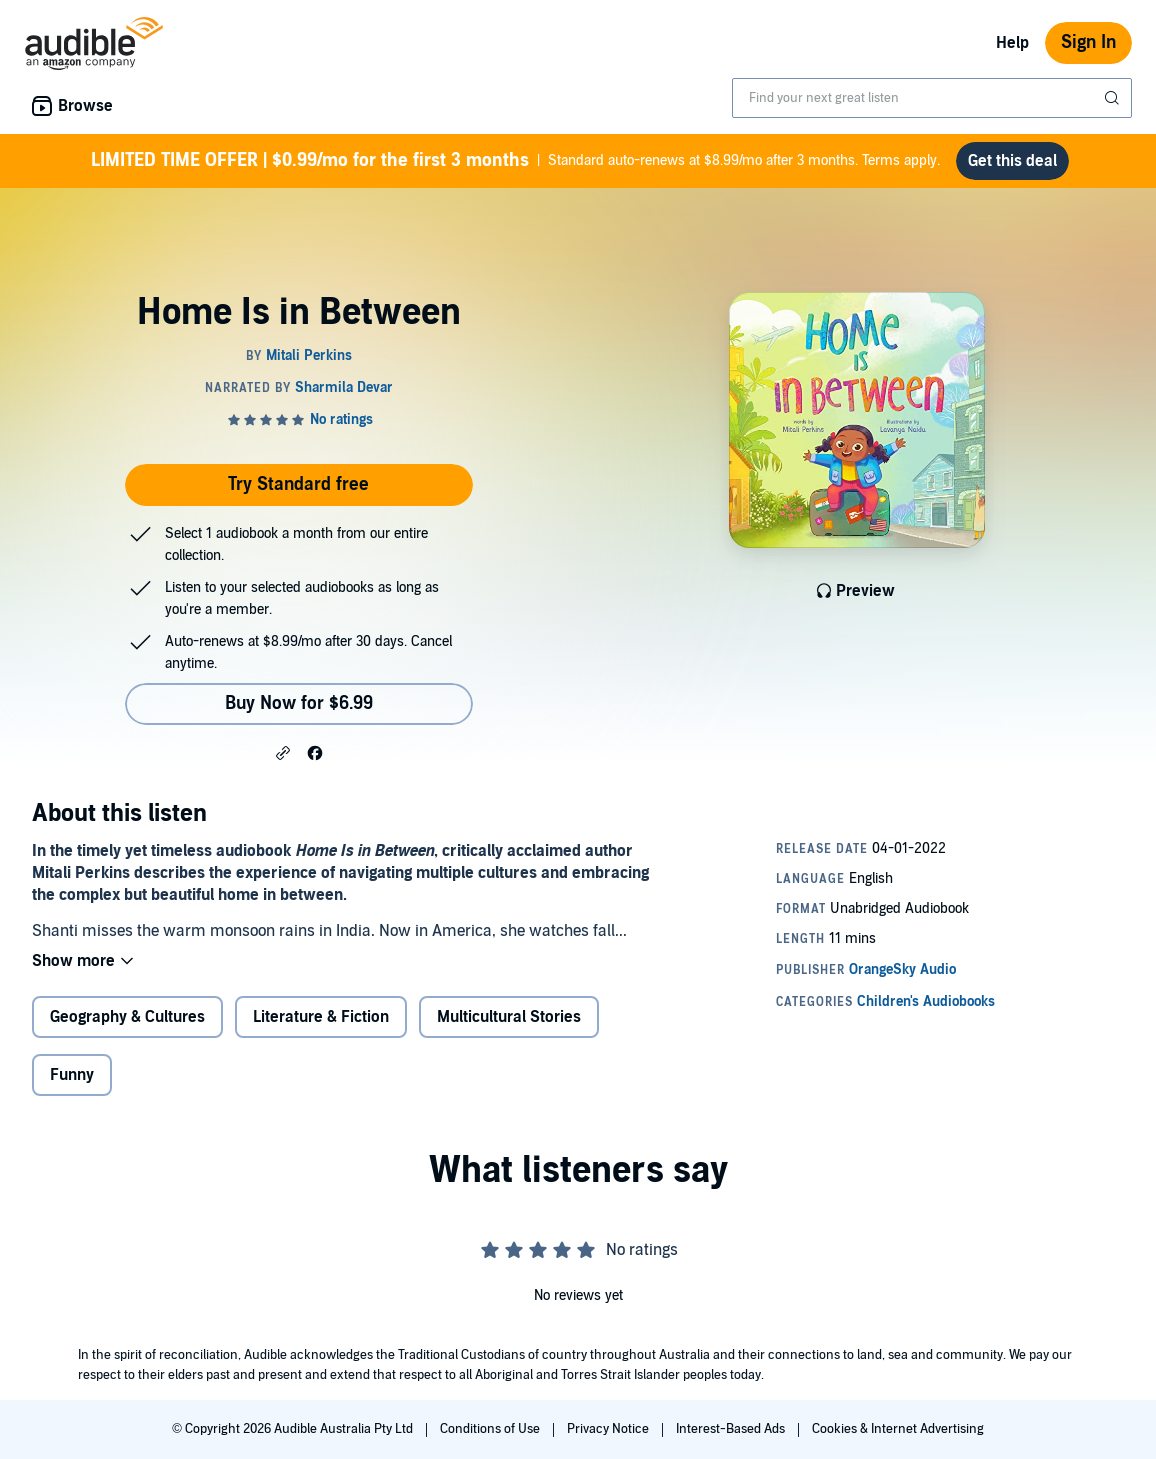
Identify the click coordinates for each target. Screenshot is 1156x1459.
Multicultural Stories (509, 1017)
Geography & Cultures (127, 1017)
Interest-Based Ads (732, 1429)
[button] (283, 752)
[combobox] (932, 98)
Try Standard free (298, 484)
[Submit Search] (1114, 98)
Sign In (1088, 42)
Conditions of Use (491, 1429)
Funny (72, 1075)
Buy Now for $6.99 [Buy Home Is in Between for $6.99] (299, 703)
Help (1012, 43)
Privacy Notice (609, 1429)
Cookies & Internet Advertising (898, 1429)
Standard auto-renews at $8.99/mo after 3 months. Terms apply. (515, 161)
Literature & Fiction (321, 1017)
